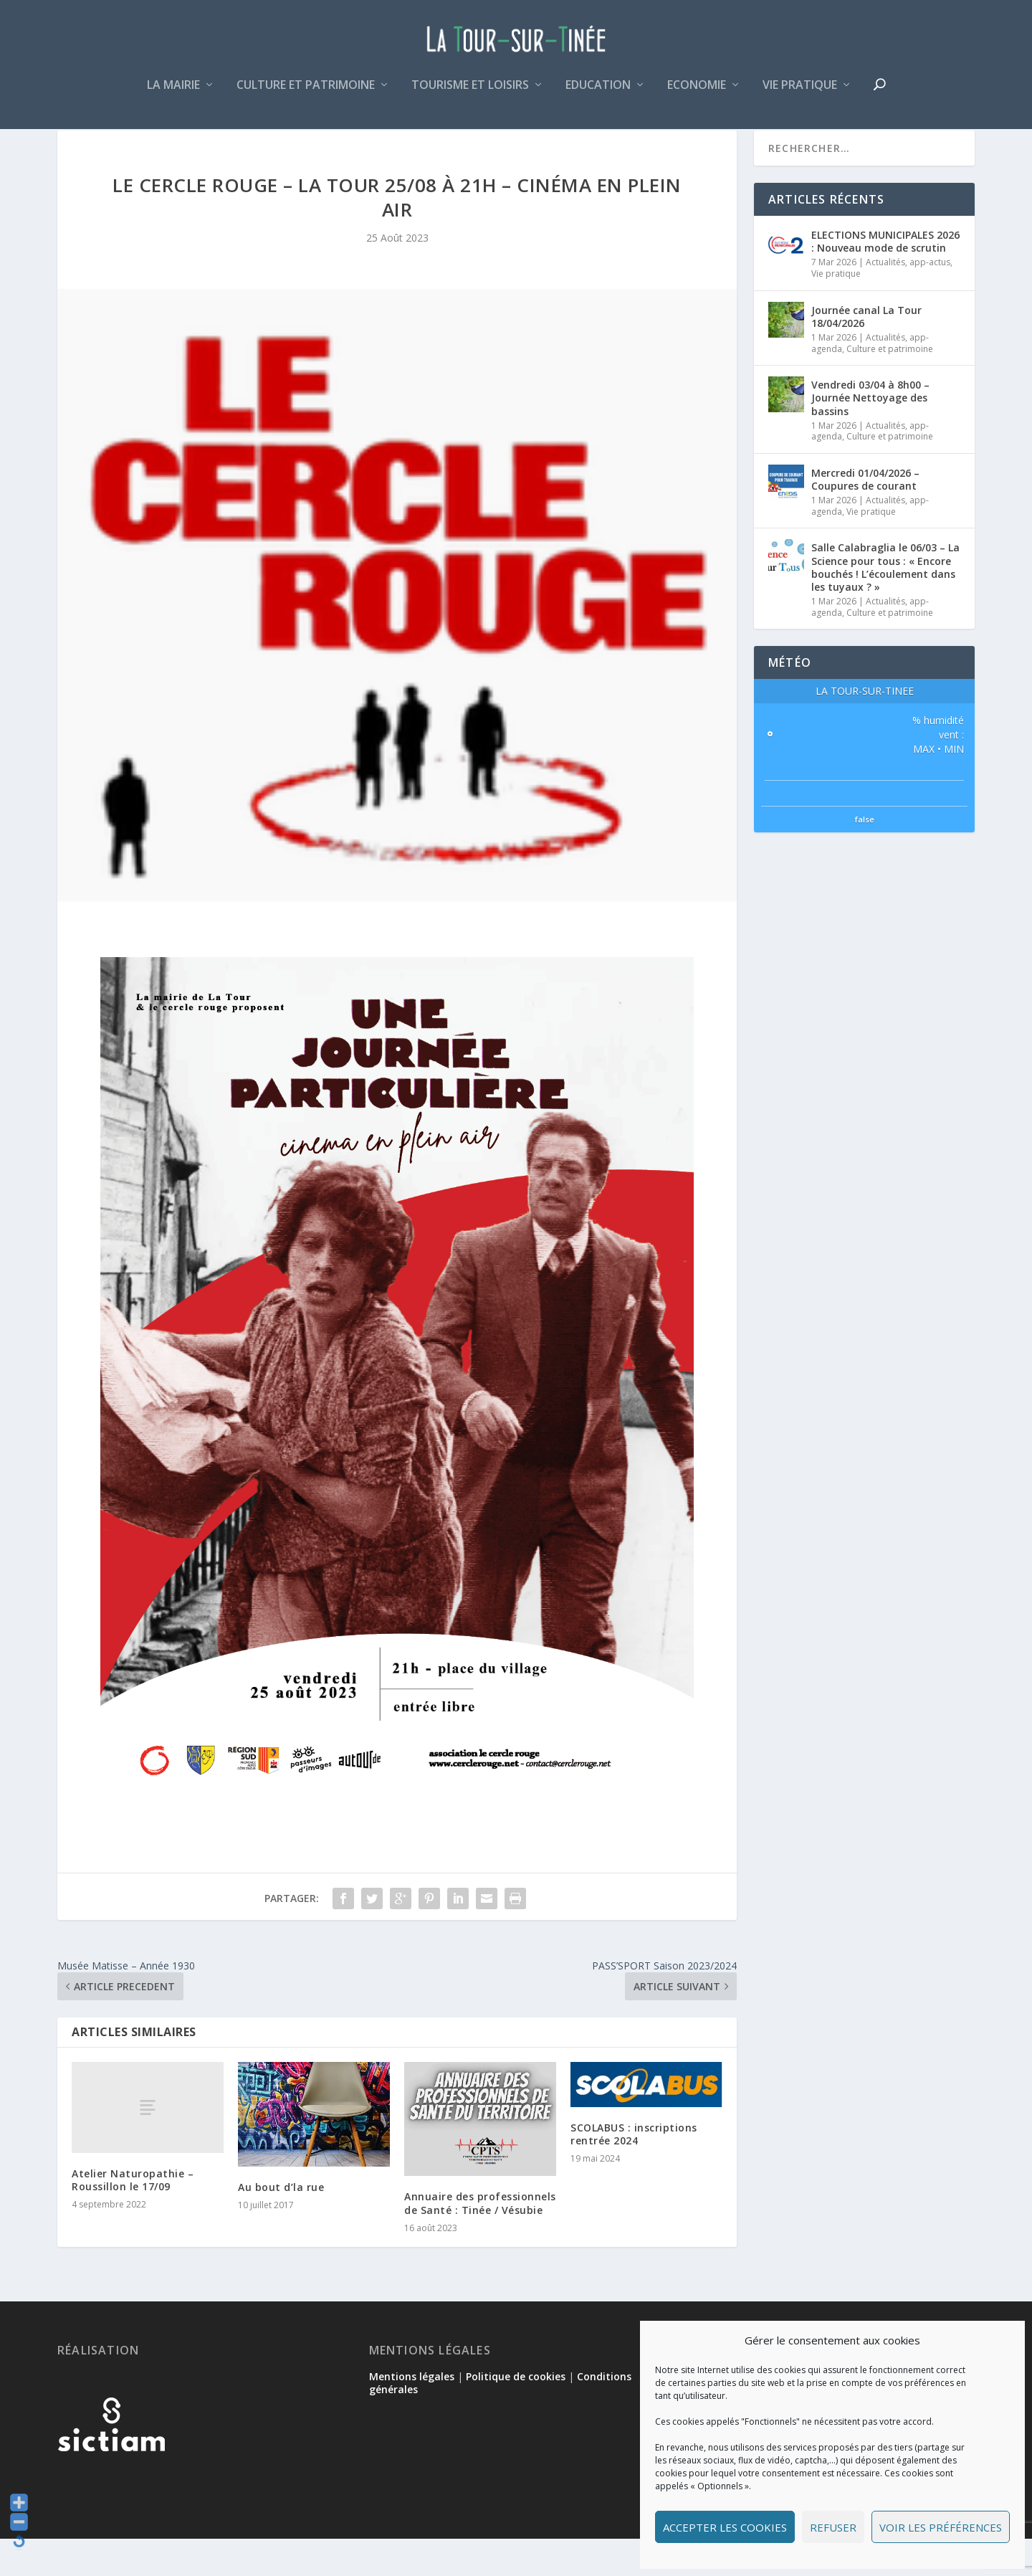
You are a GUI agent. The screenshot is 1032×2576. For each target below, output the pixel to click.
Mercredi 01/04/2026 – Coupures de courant (865, 516)
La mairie (173, 96)
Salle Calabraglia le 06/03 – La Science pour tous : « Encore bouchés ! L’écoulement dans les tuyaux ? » (885, 604)
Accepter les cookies (725, 2527)
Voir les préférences (940, 2527)
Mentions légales (411, 2413)
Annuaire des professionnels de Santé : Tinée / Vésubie (480, 2240)
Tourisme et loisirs (470, 96)
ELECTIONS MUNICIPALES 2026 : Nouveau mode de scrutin (885, 278)
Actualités (885, 299)
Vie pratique (800, 96)
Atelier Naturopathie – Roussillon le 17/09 (133, 2217)
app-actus (929, 299)
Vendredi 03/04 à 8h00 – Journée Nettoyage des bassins (870, 435)
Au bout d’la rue (281, 2224)
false (864, 856)
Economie (696, 96)
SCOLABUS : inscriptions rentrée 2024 (633, 2171)
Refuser (833, 2527)
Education (598, 96)
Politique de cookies (515, 2413)
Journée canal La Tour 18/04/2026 (866, 354)
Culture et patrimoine (305, 96)
